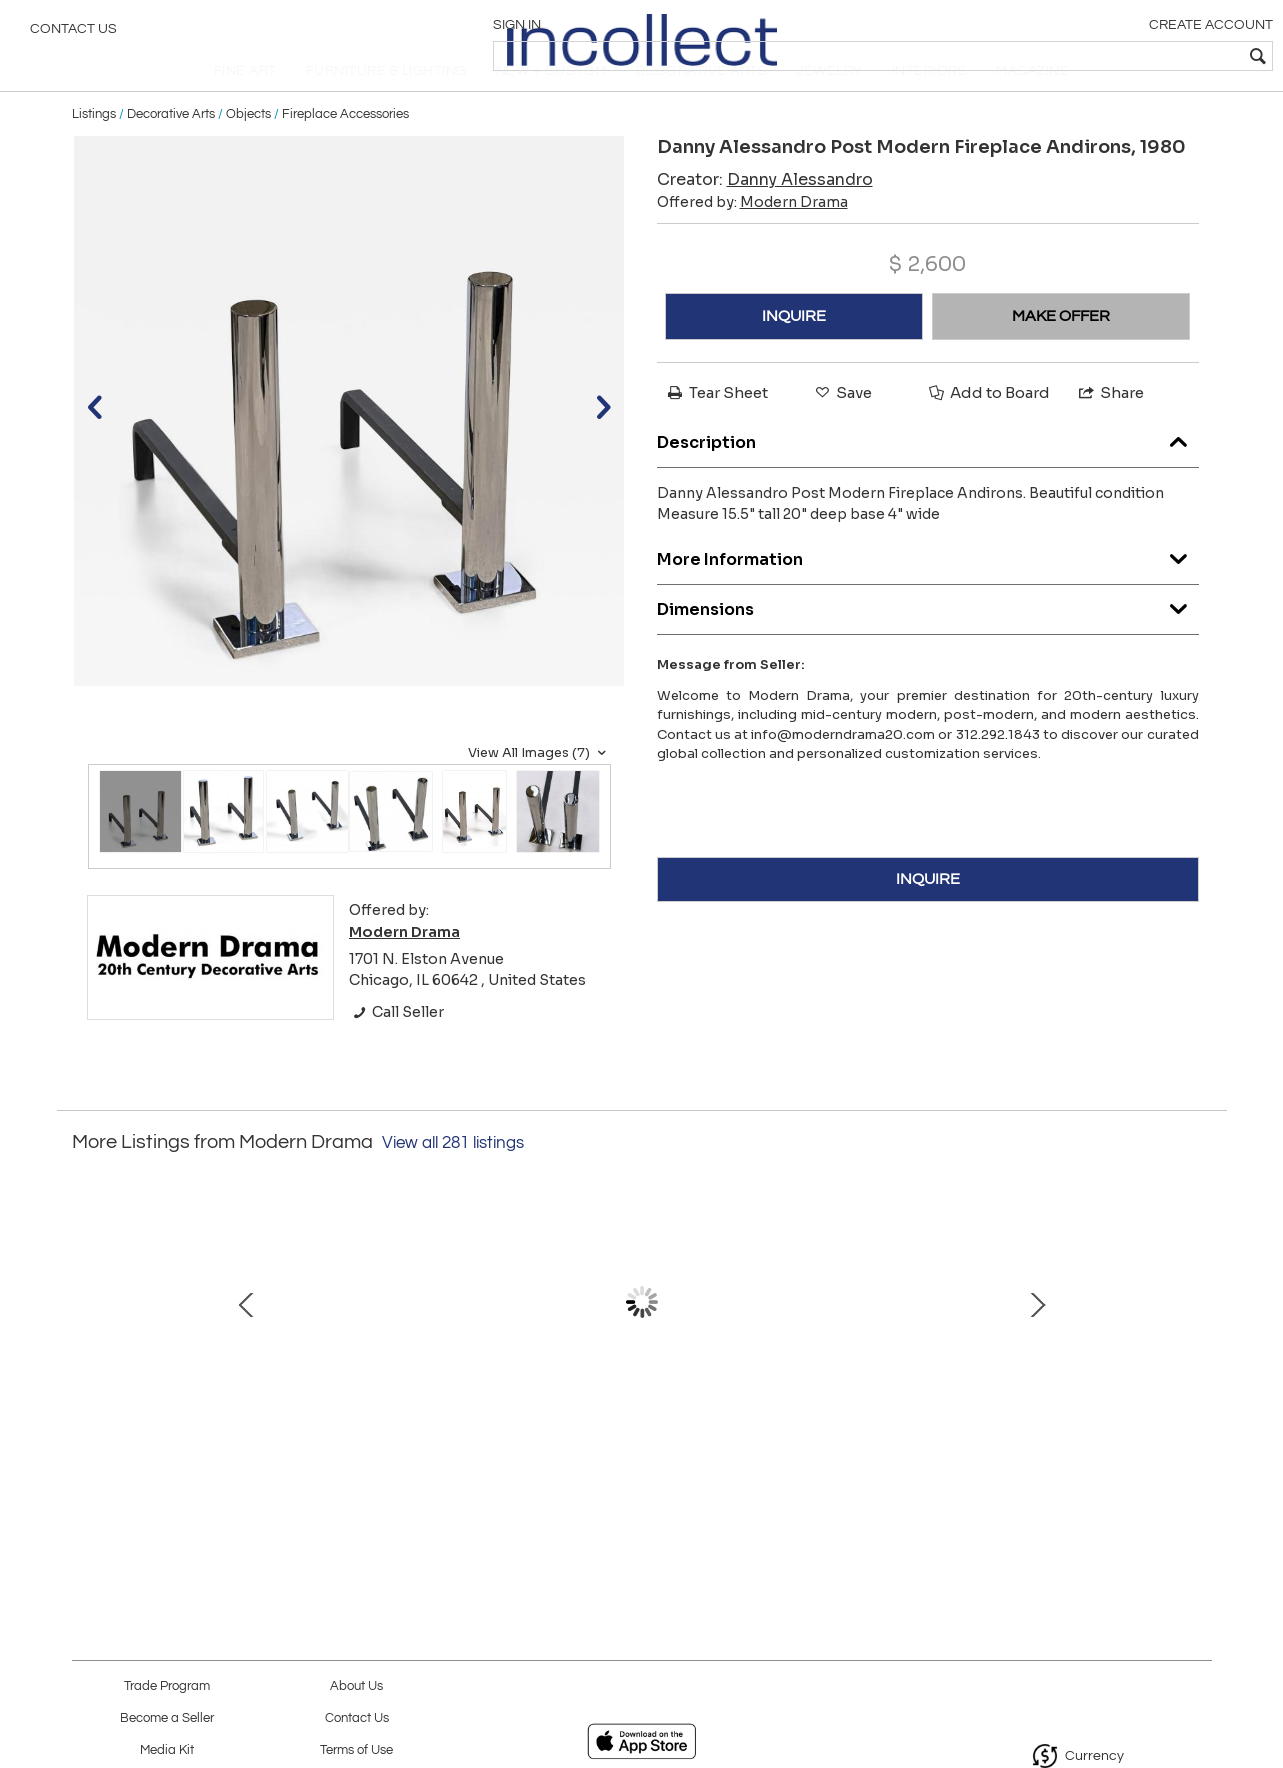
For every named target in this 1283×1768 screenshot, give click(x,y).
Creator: (765, 218)
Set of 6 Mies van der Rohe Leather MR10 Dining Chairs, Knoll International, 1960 (637, 1453)
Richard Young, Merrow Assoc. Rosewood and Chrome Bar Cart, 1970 (217, 1453)
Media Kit (167, 1750)
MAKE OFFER (1061, 355)
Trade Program (167, 1686)
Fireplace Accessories (345, 152)
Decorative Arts (171, 152)
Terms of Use (356, 1750)
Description (928, 475)
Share (1110, 431)
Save (842, 431)
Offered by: (752, 241)
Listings (94, 152)
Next (1197, 1351)
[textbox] (1123, 56)
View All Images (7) (539, 791)
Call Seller (396, 1050)
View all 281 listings (453, 1182)
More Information (928, 592)
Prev (87, 1351)
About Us (356, 1686)
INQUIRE (794, 355)
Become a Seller (167, 1718)
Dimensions (928, 642)
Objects (248, 152)
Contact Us (73, 35)
